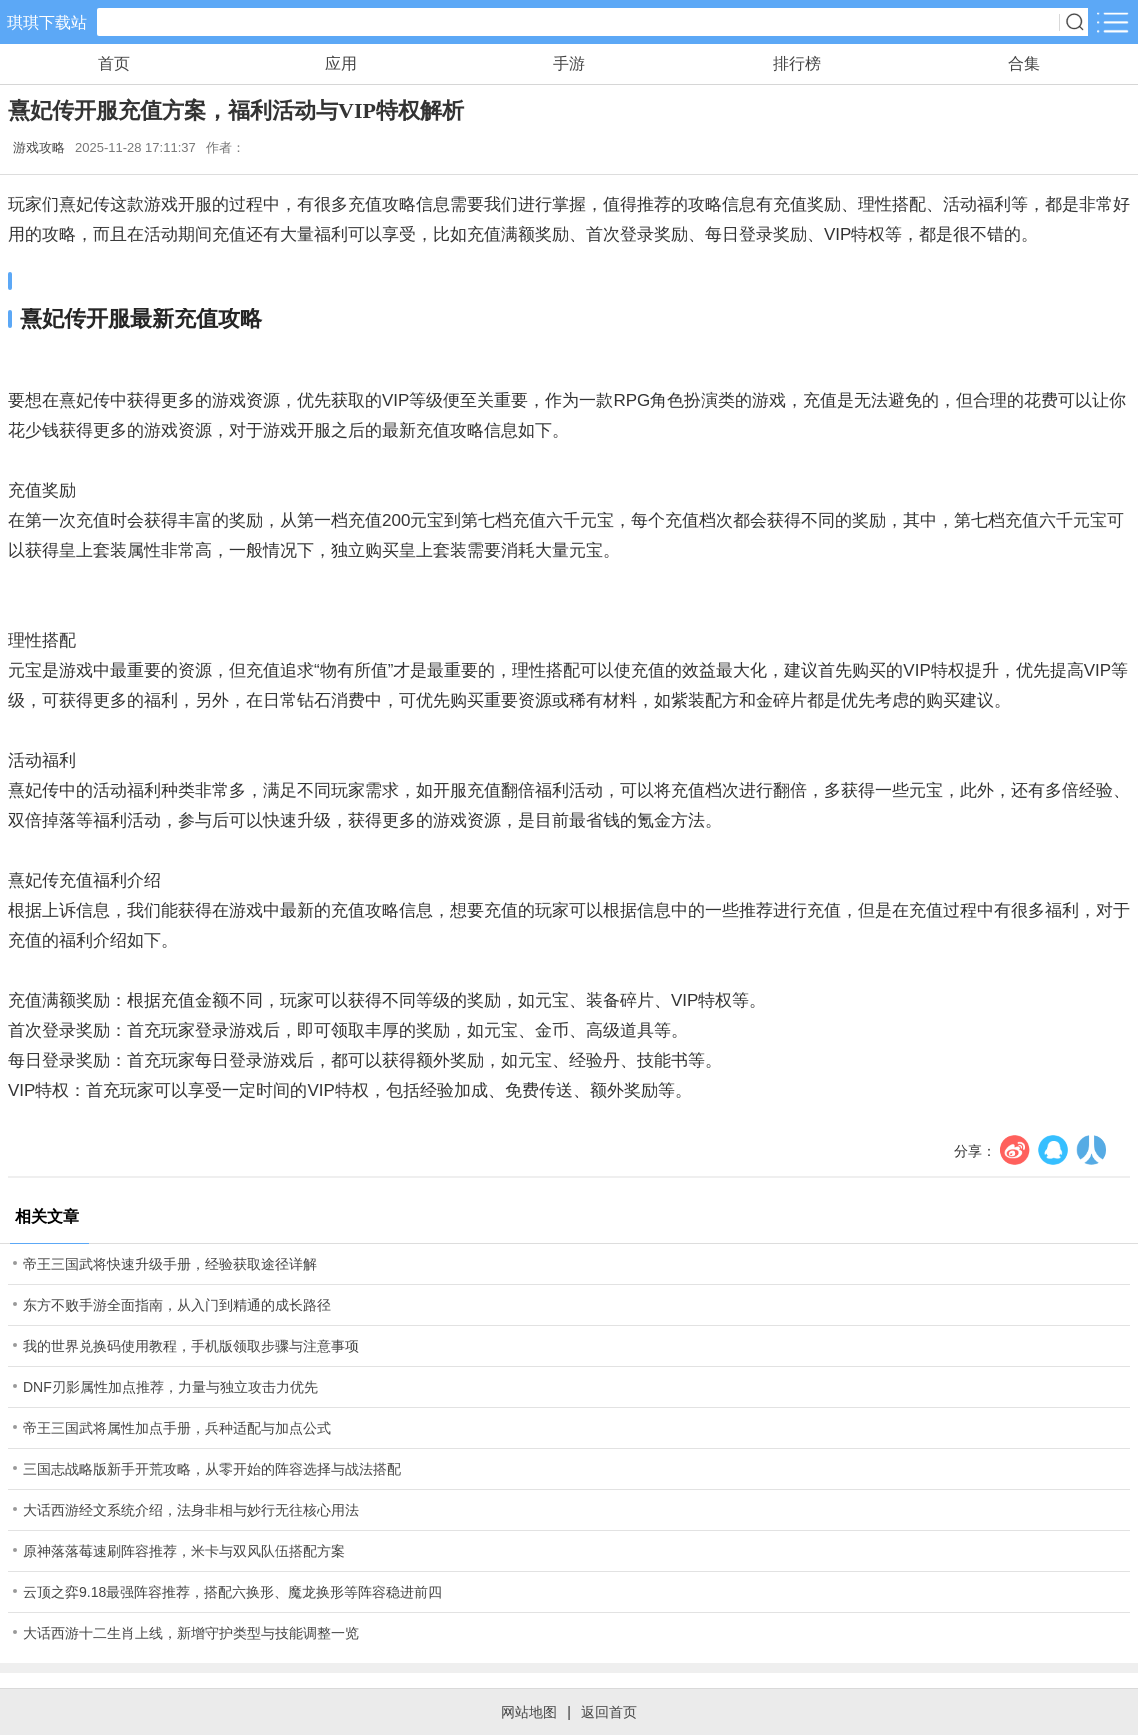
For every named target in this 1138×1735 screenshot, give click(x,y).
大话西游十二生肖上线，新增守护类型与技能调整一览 (191, 1633)
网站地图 (529, 1712)
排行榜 (797, 63)
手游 (569, 63)
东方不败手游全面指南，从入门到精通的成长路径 (177, 1305)
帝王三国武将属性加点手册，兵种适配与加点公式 (177, 1428)
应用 (341, 63)
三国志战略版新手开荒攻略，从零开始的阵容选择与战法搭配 (212, 1469)
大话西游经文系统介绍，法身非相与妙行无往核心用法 (191, 1510)
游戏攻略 (39, 147)
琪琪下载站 (47, 22)
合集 (1024, 63)
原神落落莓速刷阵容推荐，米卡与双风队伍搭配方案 (184, 1551)
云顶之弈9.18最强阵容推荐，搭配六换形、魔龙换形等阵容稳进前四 (232, 1592)
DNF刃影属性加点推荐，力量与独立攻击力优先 (170, 1387)
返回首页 (609, 1712)
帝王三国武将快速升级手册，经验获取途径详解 (170, 1264)
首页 (114, 63)
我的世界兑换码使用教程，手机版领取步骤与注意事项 (191, 1346)
